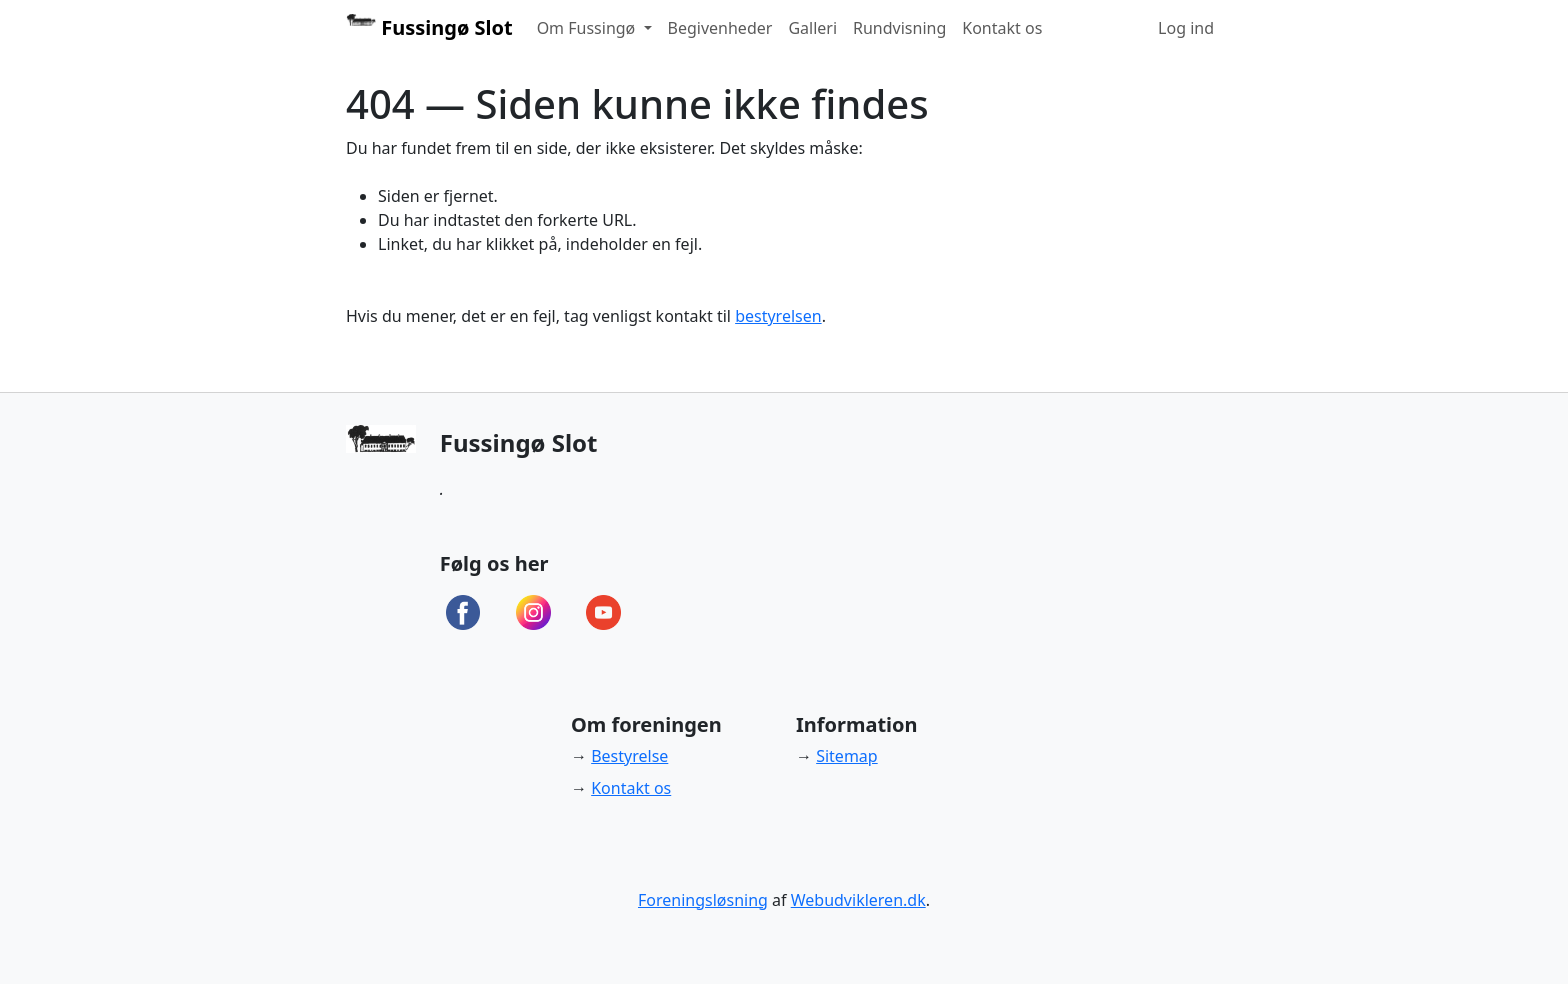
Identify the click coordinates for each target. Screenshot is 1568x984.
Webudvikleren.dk (858, 900)
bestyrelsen (778, 316)
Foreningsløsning (703, 900)
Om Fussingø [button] (588, 28)
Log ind (1186, 28)
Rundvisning (899, 28)
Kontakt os (1002, 28)
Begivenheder (720, 28)
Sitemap (847, 756)
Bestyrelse (629, 756)
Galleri (812, 28)
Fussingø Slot (429, 27)
